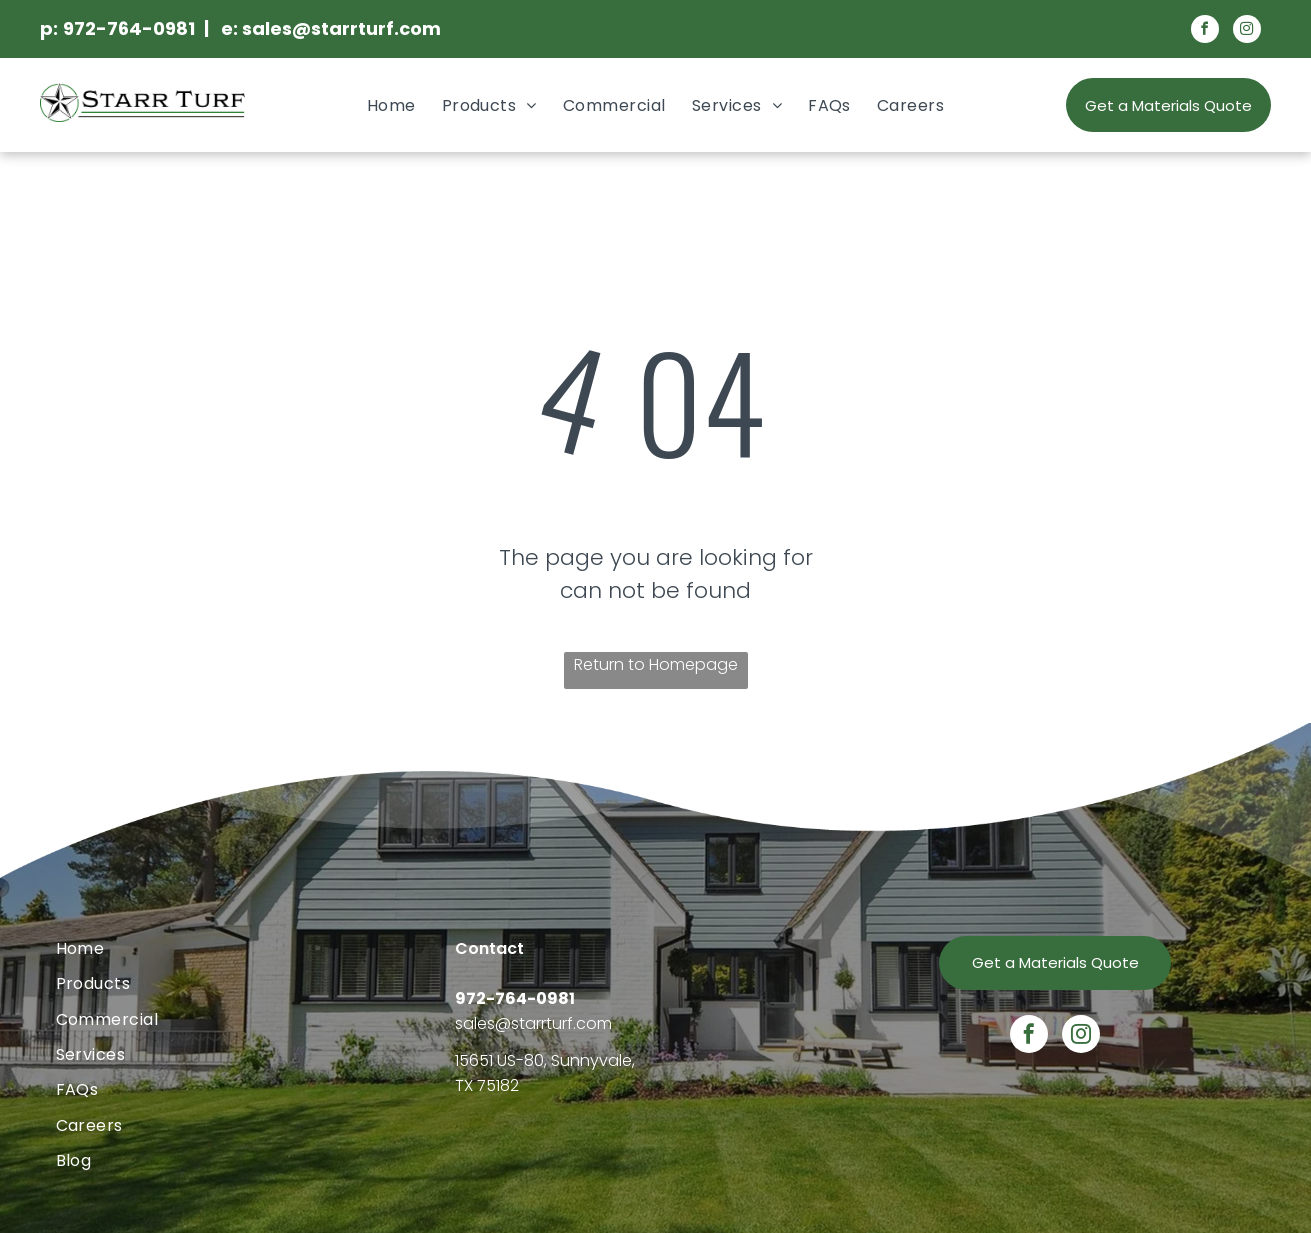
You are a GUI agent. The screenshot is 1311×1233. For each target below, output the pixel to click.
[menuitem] (391, 105)
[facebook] (1205, 31)
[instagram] (1247, 31)
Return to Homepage (656, 664)
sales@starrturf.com (533, 1023)
